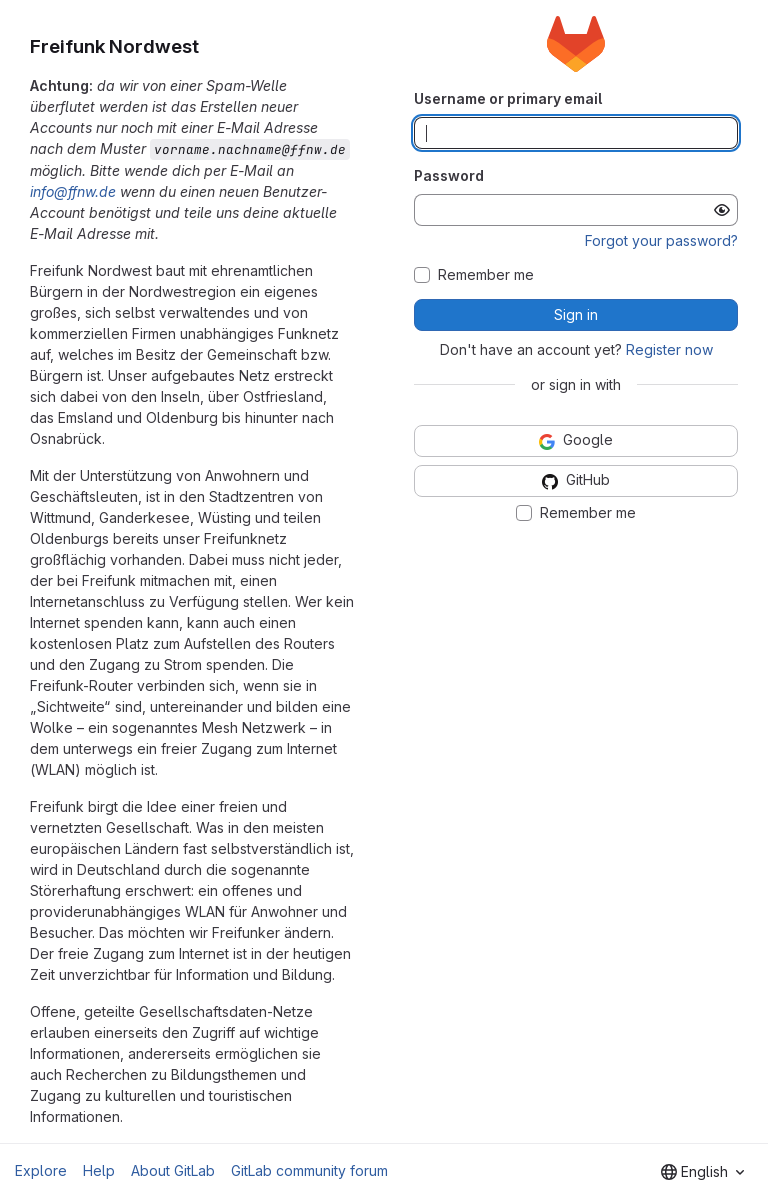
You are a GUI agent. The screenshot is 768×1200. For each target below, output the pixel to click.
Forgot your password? (661, 240)
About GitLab (173, 1170)
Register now (669, 349)
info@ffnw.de (73, 191)
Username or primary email (508, 98)
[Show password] (722, 210)
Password (449, 175)
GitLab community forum (309, 1170)
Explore (41, 1170)
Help (99, 1170)
